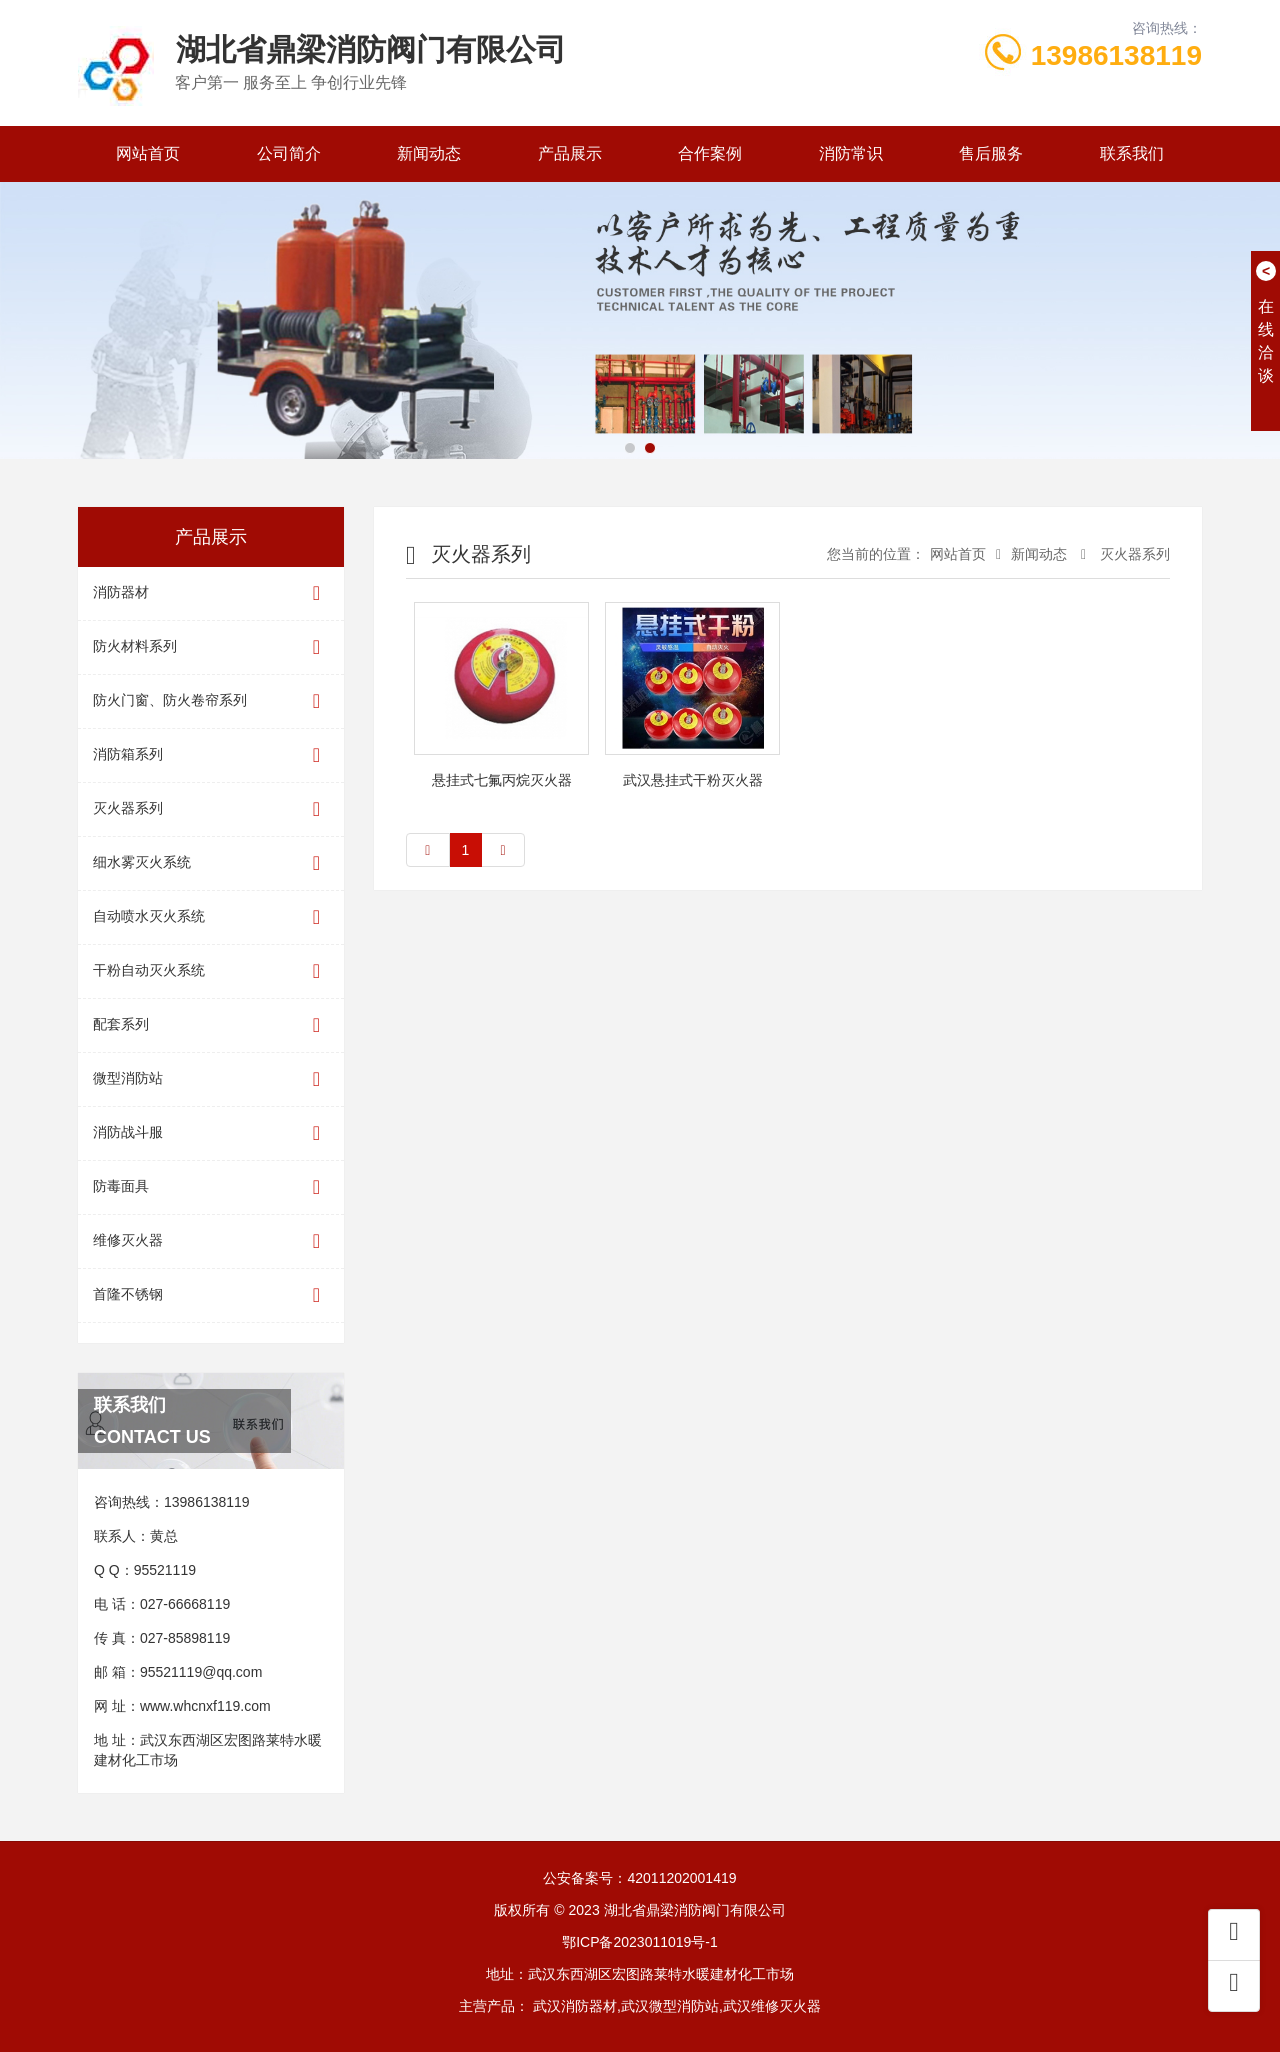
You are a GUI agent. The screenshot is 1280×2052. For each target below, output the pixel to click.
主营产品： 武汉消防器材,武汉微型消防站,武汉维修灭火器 (640, 2006)
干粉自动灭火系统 (211, 971)
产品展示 (570, 153)
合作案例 (710, 153)
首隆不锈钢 (211, 1295)
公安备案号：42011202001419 (639, 1878)
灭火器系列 (211, 809)
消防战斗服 (211, 1133)
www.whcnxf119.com (205, 1706)
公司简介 (289, 153)
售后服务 (991, 153)
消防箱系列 (211, 755)
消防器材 (211, 593)
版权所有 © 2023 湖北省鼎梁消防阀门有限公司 (639, 1910)
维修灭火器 (211, 1241)
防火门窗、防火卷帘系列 (211, 701)
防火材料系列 (211, 647)
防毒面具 (211, 1187)
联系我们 (1132, 153)
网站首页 (148, 153)
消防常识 (851, 153)
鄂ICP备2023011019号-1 (640, 1942)
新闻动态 (429, 153)
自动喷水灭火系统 (211, 917)
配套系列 (211, 1025)
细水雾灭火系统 (211, 863)
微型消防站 (211, 1079)
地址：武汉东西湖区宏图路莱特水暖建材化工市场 (640, 1974)
